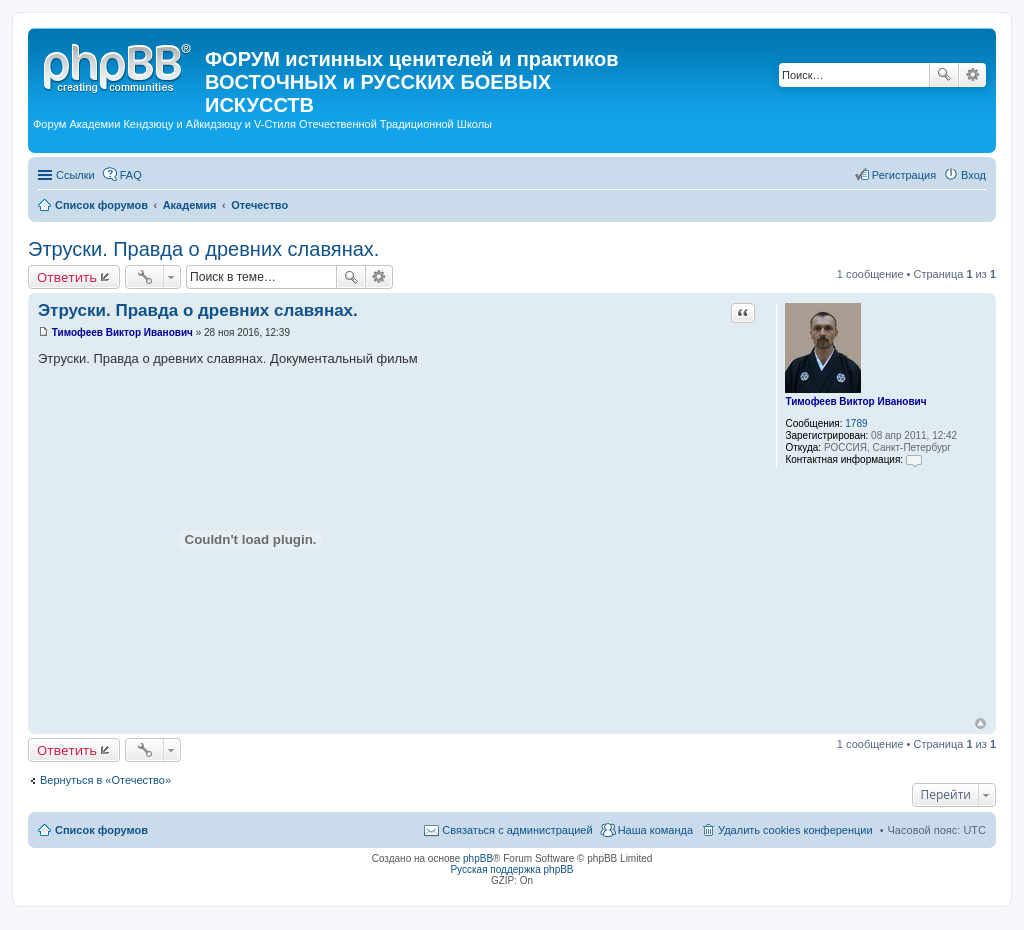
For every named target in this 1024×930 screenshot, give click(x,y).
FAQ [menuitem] (131, 175)
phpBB (478, 858)
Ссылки (75, 175)
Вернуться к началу (980, 723)
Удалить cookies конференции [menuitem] (795, 830)
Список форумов (101, 830)
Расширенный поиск (972, 75)
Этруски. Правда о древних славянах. (203, 249)
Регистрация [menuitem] (904, 175)
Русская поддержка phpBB (511, 869)
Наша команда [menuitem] (655, 830)
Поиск (944, 75)
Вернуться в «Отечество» (105, 780)
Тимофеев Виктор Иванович (855, 401)
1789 (856, 423)
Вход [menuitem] (973, 175)
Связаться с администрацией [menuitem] (517, 830)
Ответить (67, 277)
